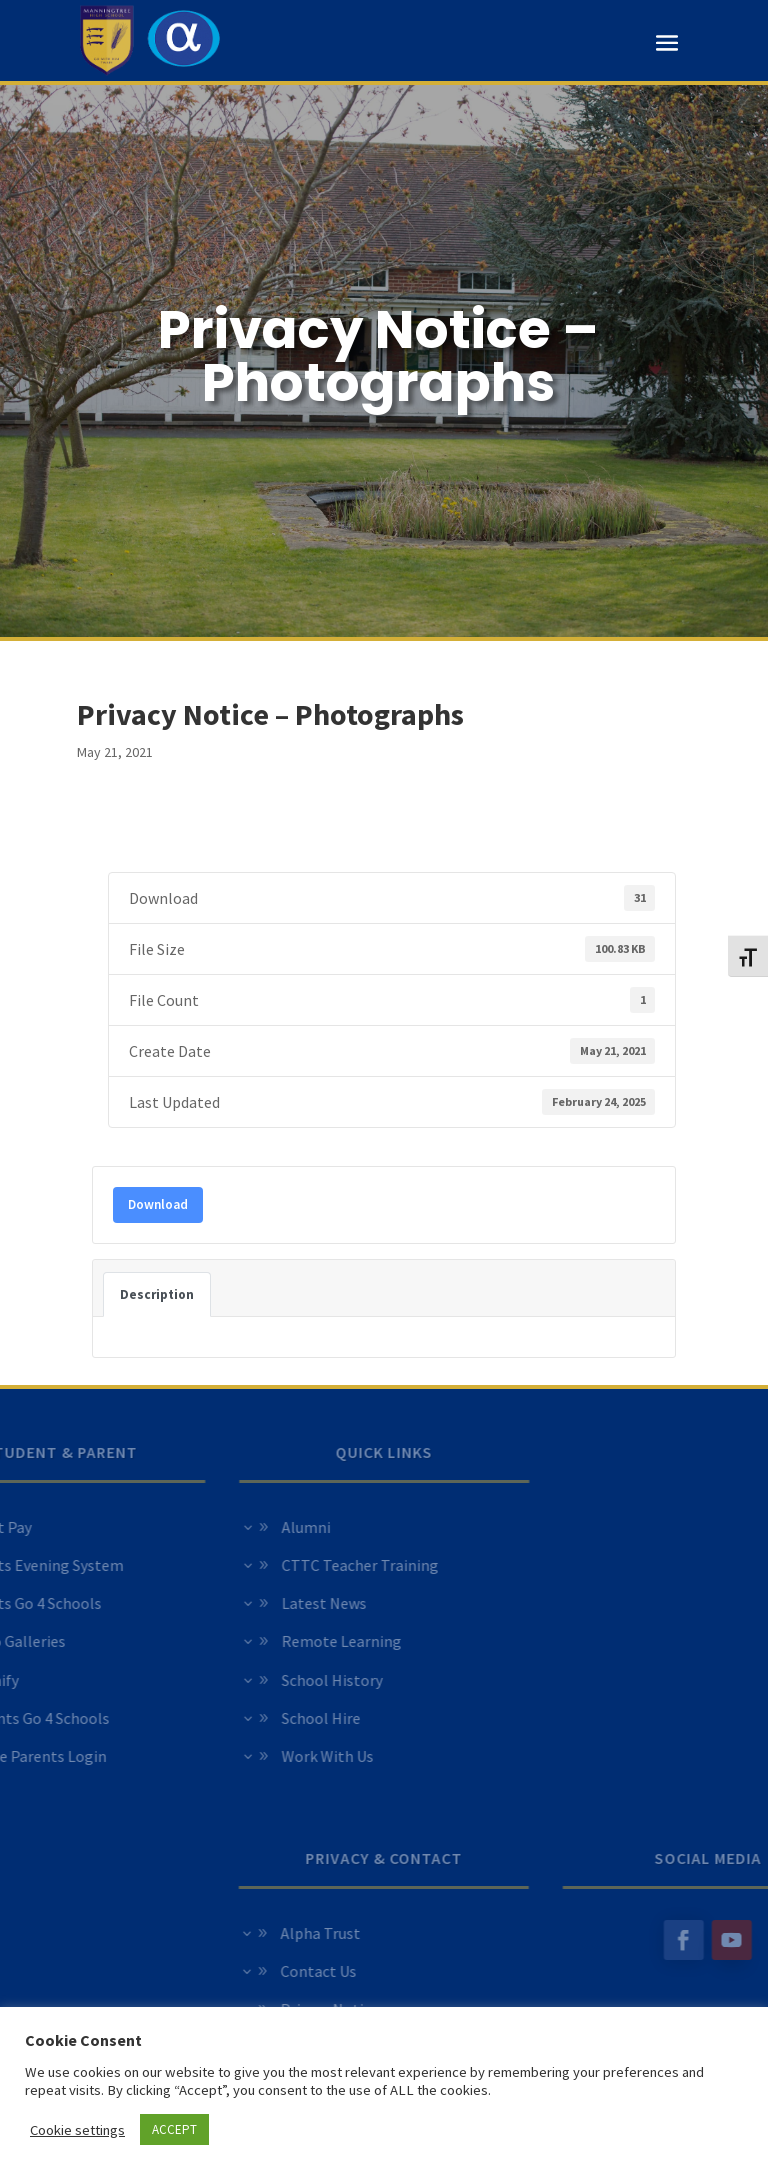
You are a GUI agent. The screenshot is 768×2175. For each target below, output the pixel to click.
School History (257, 1680)
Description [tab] (157, 1294)
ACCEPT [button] (174, 2129)
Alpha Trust (395, 1933)
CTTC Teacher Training (285, 1565)
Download (158, 1204)
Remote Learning (267, 1641)
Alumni (231, 1527)
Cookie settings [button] (77, 2130)
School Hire (246, 1718)
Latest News (249, 1603)
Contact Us (393, 1971)
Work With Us (253, 1756)
